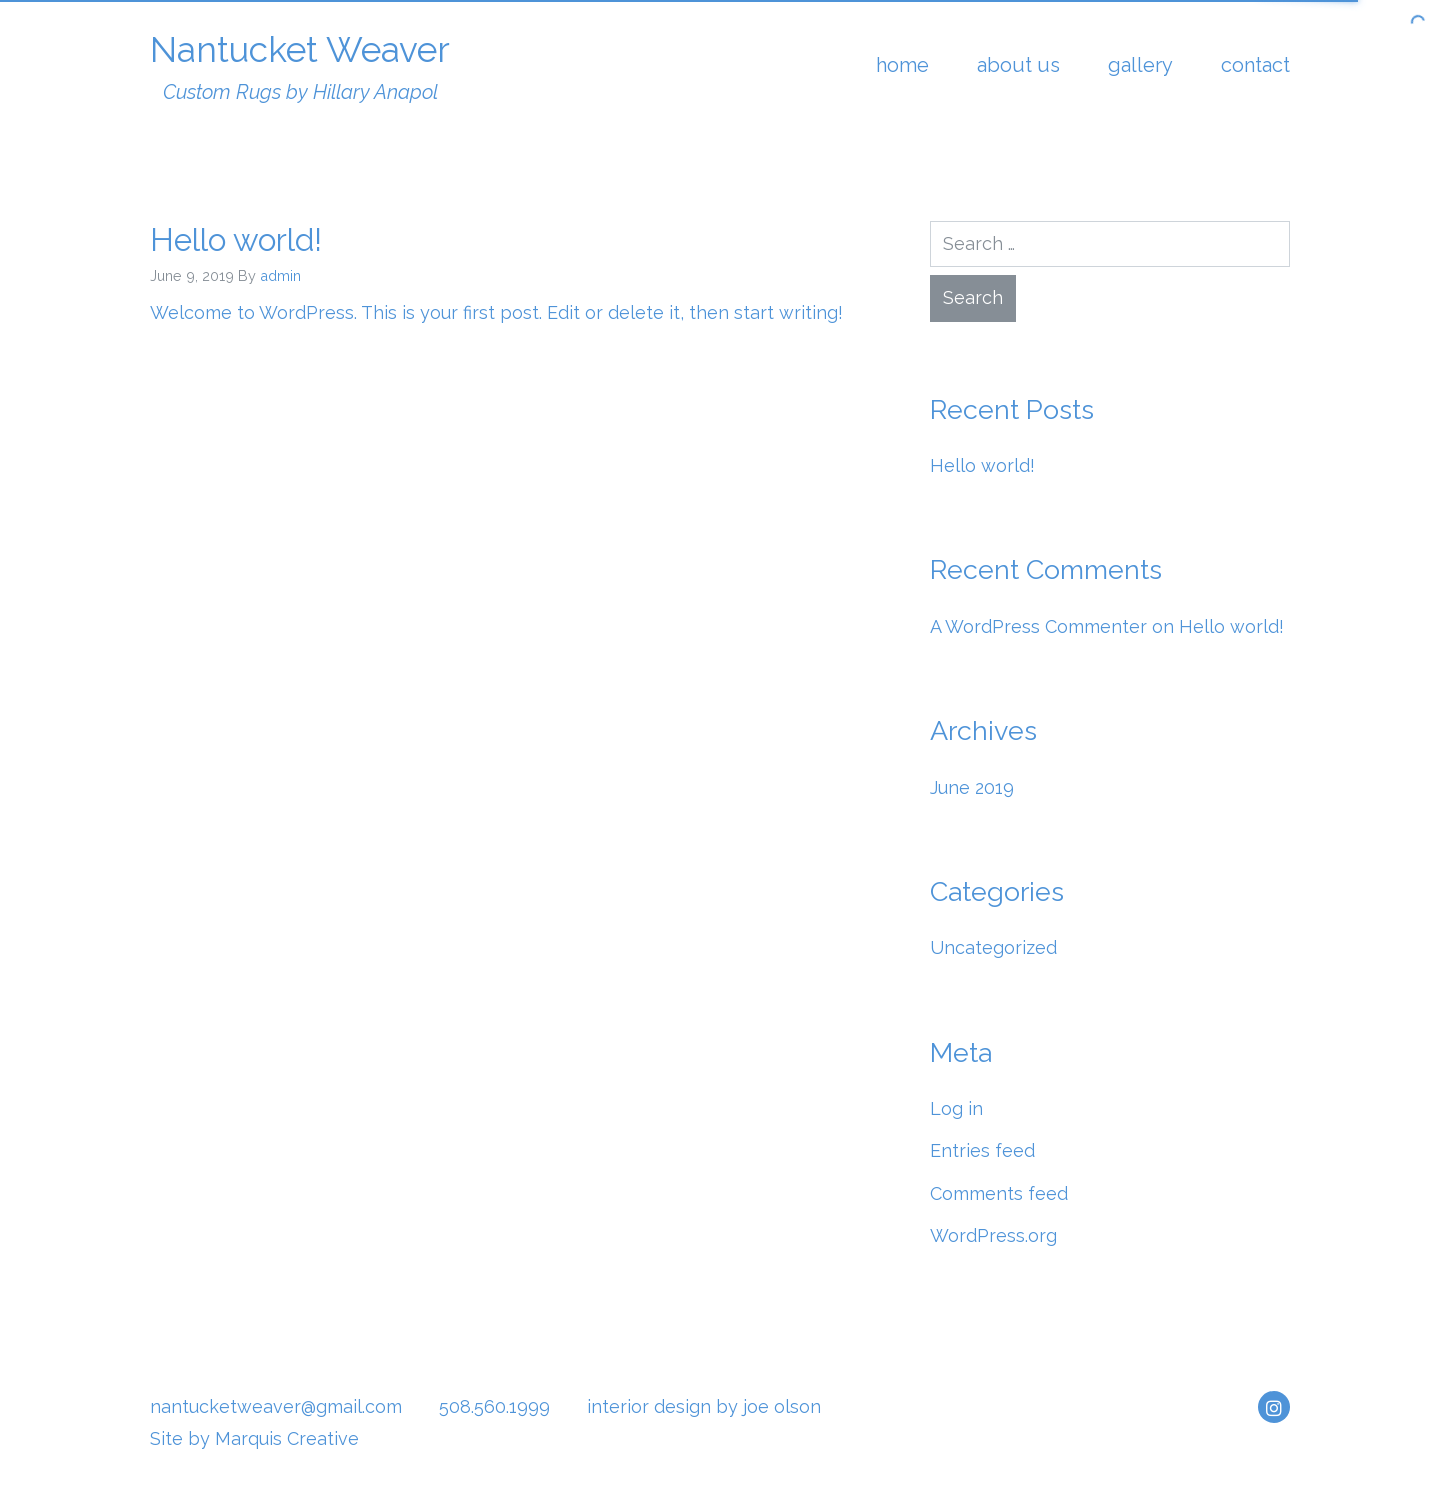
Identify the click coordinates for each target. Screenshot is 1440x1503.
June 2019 (972, 787)
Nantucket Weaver (300, 68)
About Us (1018, 65)
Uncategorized (993, 947)
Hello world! (236, 239)
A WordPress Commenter (1038, 626)
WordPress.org (993, 1235)
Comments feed (999, 1193)
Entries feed (982, 1150)
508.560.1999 (494, 1406)
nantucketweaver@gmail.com (276, 1406)
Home (902, 65)
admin (280, 275)
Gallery (1140, 65)
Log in (956, 1108)
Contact (1255, 65)
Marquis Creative (287, 1438)
